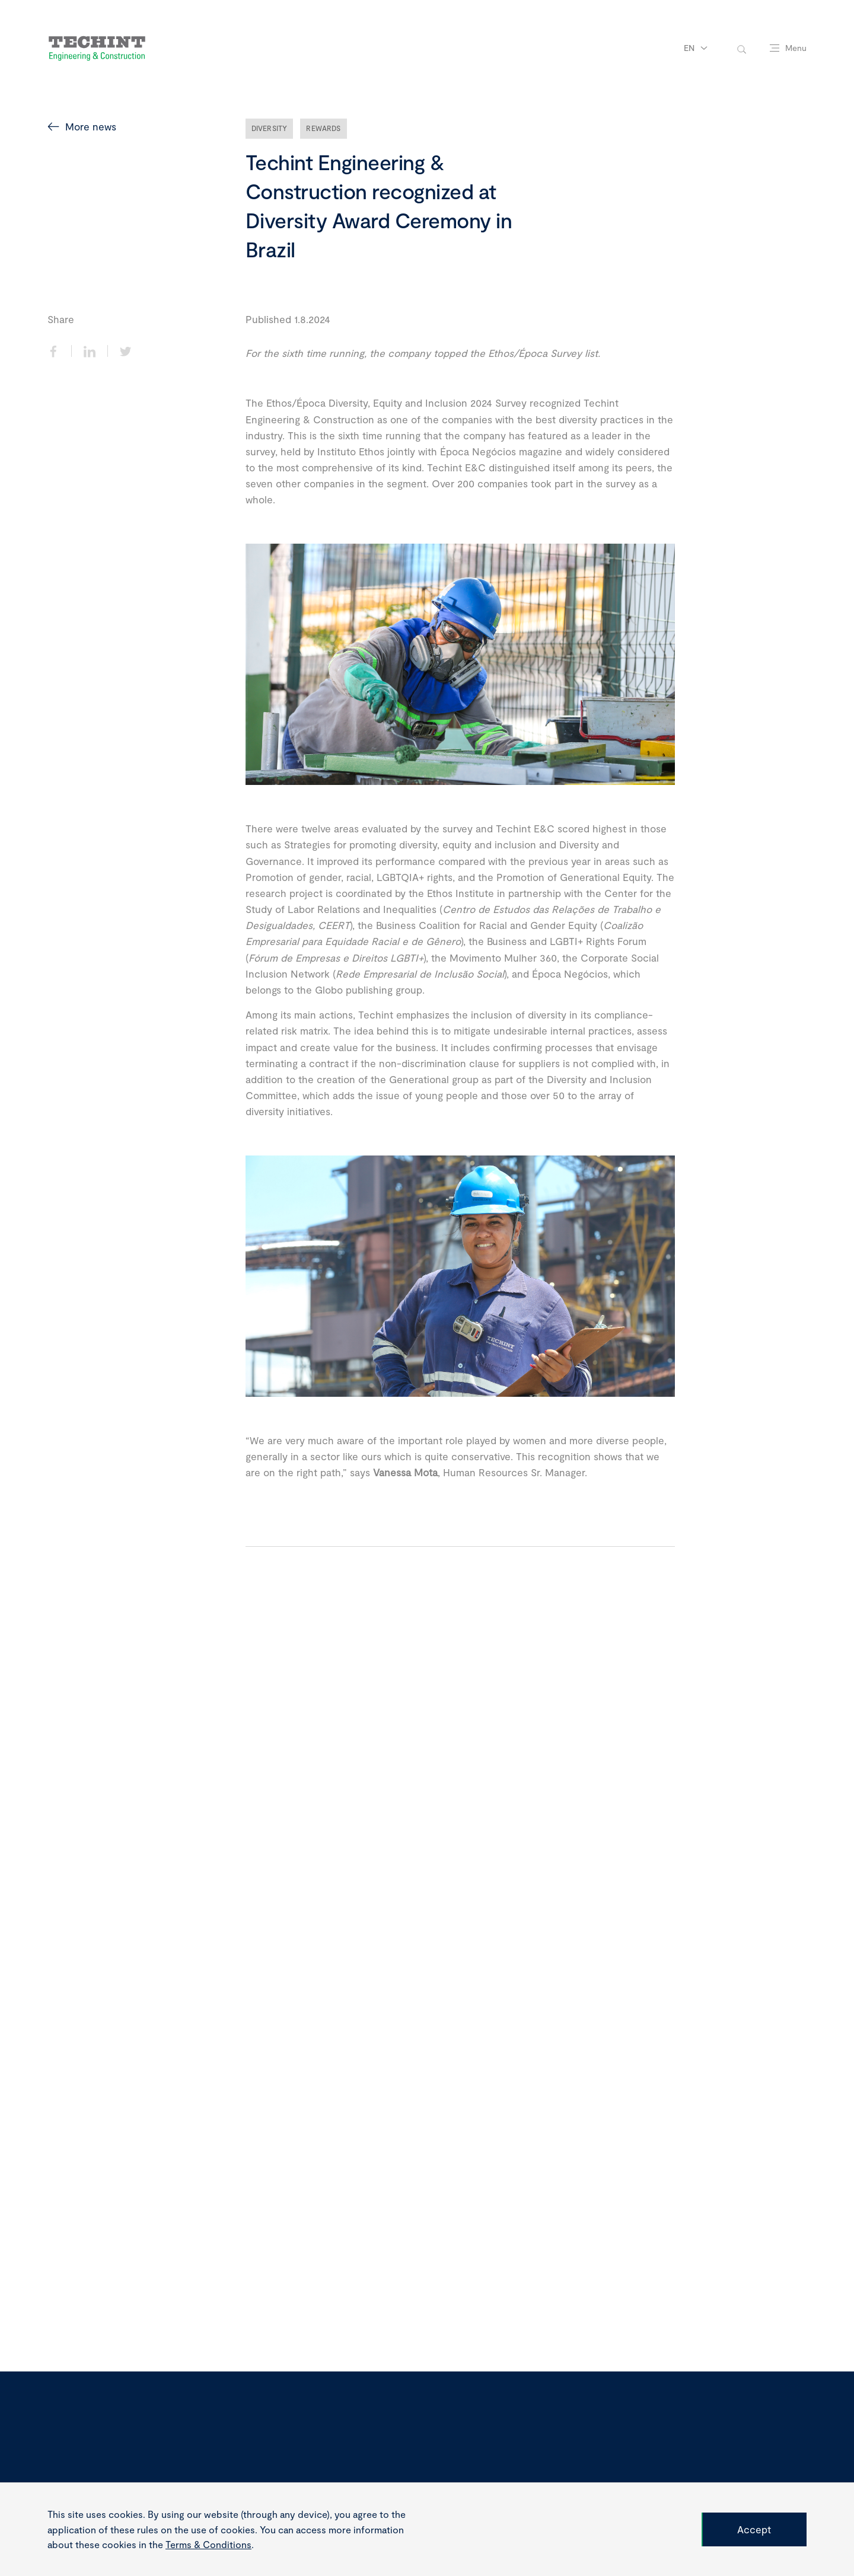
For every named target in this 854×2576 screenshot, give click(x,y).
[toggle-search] (741, 48)
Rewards (323, 128)
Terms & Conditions (208, 2544)
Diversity (269, 128)
